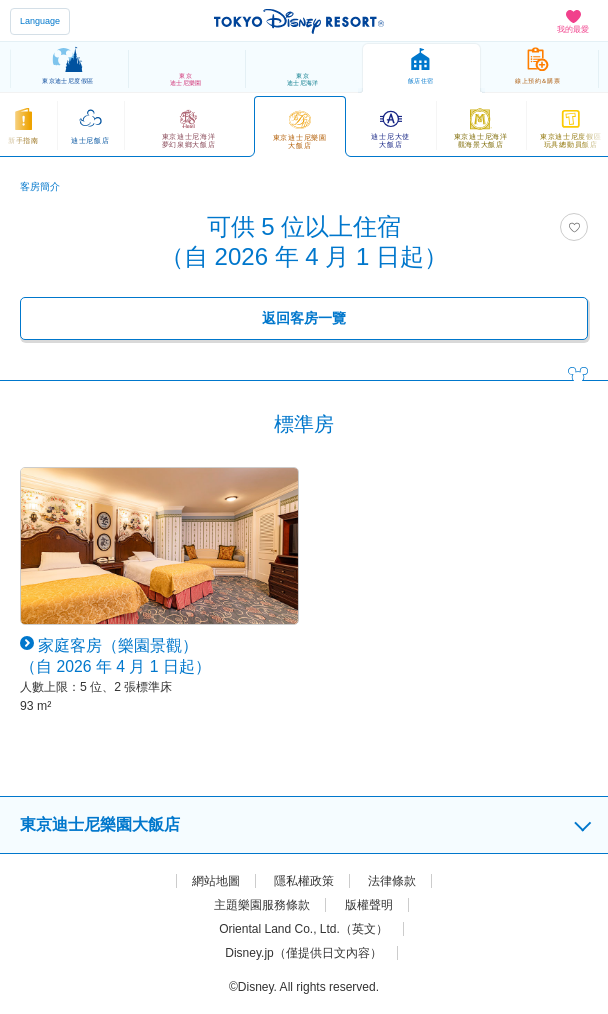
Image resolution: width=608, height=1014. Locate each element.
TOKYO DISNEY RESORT (299, 21)
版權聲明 (369, 905)
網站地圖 (216, 881)
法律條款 (392, 881)
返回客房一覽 (304, 318)
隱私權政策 (304, 881)
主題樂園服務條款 (262, 905)
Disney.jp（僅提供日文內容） (303, 953)
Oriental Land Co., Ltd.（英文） (303, 929)
